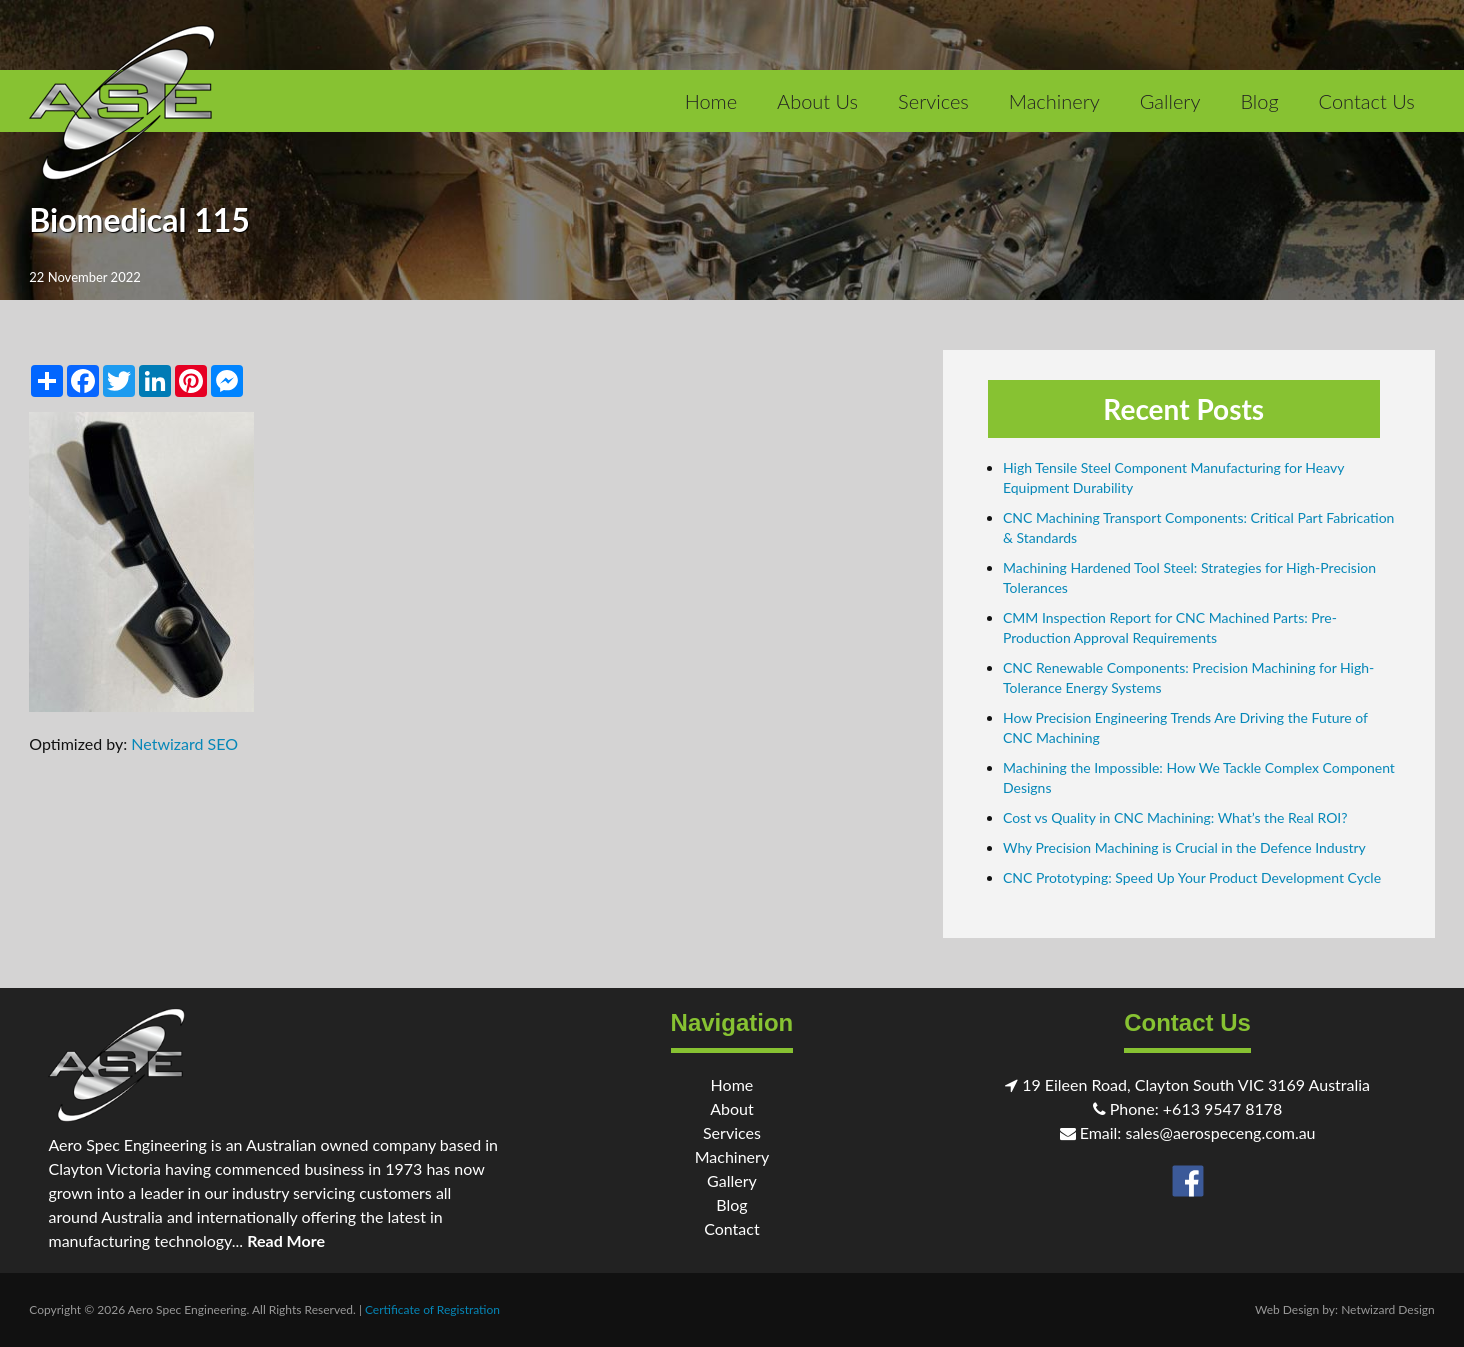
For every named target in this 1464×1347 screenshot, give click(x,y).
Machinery (1054, 101)
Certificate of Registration (432, 1309)
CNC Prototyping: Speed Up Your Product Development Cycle (1192, 877)
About (732, 1108)
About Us (817, 101)
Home (711, 101)
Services (933, 101)
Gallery (1170, 101)
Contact (731, 1228)
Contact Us (1367, 101)
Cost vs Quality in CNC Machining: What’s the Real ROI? (1175, 817)
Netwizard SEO (184, 743)
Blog (1259, 101)
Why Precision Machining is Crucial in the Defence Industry (1184, 847)
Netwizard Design (1388, 1309)
